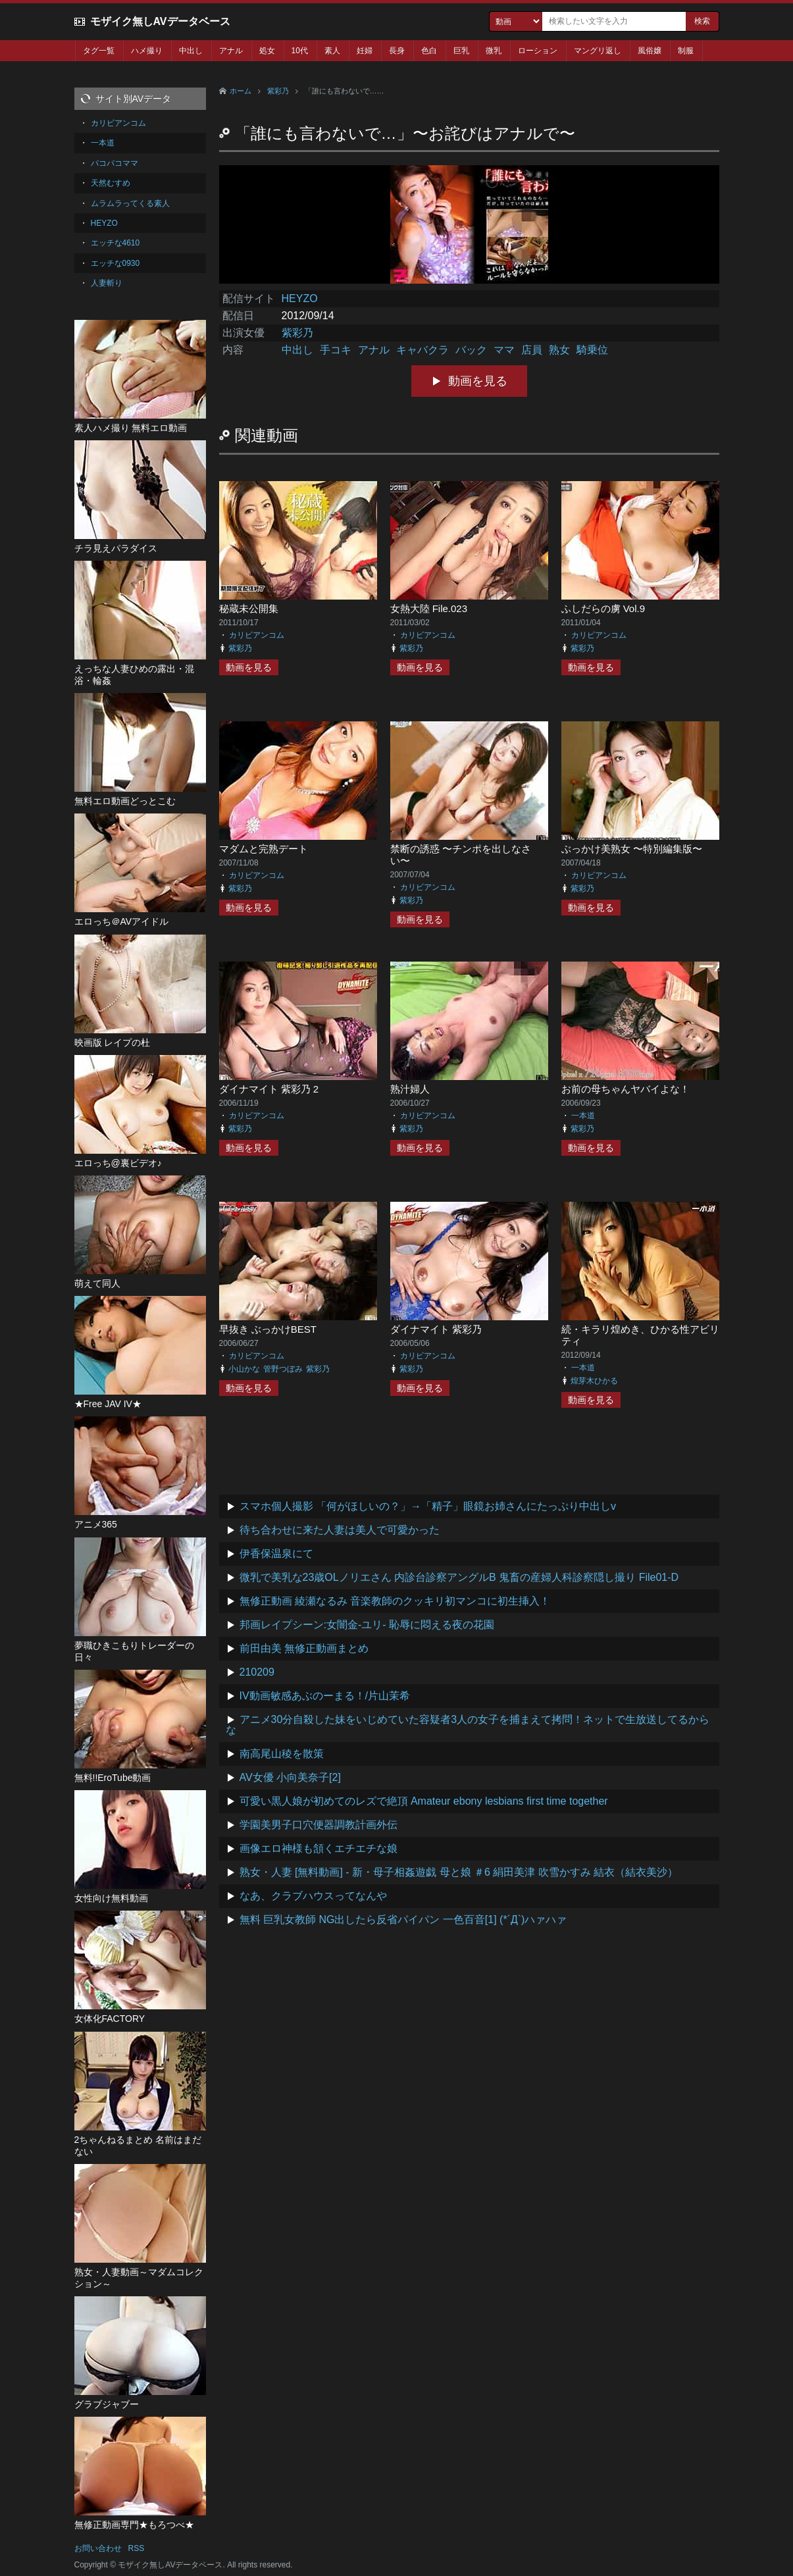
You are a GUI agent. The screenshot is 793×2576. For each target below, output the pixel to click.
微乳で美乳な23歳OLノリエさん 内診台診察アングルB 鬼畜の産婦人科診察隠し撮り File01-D (459, 1577)
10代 (300, 50)
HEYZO (300, 298)
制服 (686, 50)
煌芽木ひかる (594, 1380)
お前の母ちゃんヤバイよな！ (625, 1089)
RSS (136, 2548)
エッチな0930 (115, 263)
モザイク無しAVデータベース (160, 21)
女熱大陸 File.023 (429, 608)
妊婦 (364, 50)
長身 (397, 50)
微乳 (493, 50)
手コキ (335, 349)
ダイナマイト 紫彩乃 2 (269, 1089)
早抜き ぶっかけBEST (268, 1329)
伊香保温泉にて (276, 1553)
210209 (257, 1672)
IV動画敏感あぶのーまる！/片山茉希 (325, 1695)
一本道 (583, 1115)
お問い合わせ (98, 2548)
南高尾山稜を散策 (282, 1753)
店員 (531, 349)
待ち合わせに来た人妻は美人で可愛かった (340, 1529)
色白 (429, 50)
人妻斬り (106, 283)
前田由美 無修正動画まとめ (304, 1648)
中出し (191, 50)
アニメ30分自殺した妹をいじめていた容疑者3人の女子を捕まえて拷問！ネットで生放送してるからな (468, 1725)
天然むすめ (110, 183)
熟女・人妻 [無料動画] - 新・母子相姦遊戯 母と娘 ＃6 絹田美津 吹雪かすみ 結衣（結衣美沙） (459, 1872)
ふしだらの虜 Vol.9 (603, 608)
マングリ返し (597, 50)
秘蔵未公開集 (248, 608)
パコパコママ (114, 163)
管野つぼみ (283, 1369)
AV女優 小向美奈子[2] (290, 1777)
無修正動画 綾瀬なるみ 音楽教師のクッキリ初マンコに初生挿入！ (395, 1601)
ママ (504, 349)
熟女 (559, 349)
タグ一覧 (99, 50)
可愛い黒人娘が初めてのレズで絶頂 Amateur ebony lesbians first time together (424, 1801)
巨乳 (461, 50)
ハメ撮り (147, 50)
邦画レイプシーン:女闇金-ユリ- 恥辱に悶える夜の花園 (367, 1624)
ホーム (240, 91)
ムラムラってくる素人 (130, 203)
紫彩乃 (278, 91)
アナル (231, 50)
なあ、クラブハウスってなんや (313, 1895)
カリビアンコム (256, 635)
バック (471, 349)
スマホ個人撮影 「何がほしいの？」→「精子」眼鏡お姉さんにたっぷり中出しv (428, 1506)
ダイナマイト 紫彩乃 (436, 1329)
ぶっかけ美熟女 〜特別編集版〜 (631, 848)
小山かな (244, 1369)
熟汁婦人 (410, 1089)
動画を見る (477, 381)
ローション (537, 50)
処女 (267, 50)
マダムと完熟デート (263, 848)
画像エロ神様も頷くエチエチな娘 (318, 1848)
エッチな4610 (115, 242)
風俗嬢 (649, 50)
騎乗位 (592, 349)
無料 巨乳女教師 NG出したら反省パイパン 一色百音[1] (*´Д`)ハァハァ (403, 1919)
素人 (332, 50)
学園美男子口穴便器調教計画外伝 (318, 1824)
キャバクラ (422, 349)
